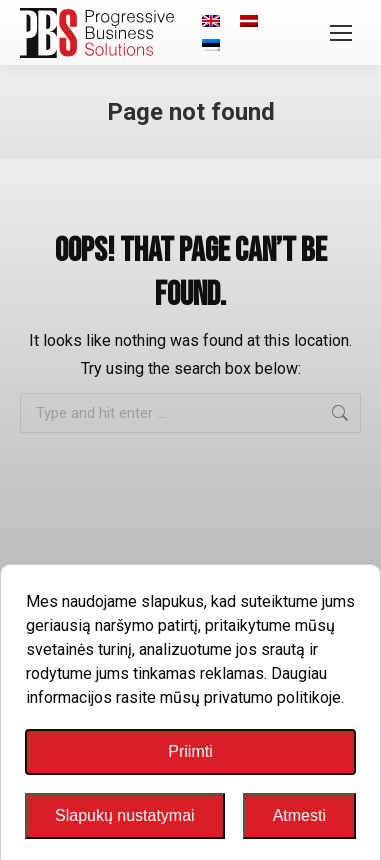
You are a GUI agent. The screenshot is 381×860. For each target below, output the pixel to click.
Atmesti (299, 815)
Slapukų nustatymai (125, 815)
